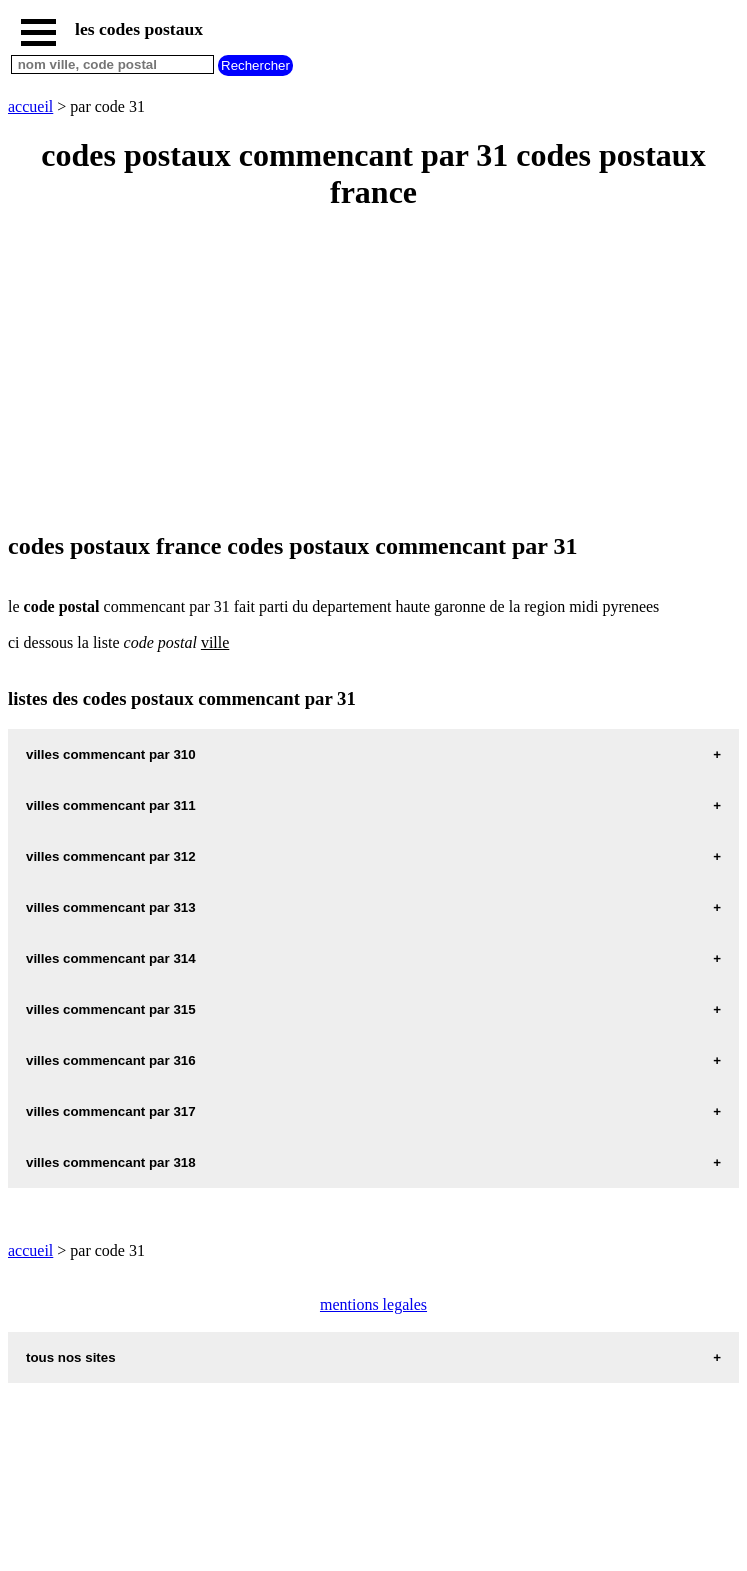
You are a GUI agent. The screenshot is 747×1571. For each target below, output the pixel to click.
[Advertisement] (373, 373)
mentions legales (373, 1304)
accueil (30, 106)
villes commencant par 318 (111, 1162)
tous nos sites (71, 1357)
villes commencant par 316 (111, 1060)
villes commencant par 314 (111, 958)
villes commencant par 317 (111, 1111)
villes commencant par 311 (111, 805)
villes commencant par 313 (111, 907)
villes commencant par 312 (111, 856)
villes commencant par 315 (111, 1009)
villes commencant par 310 (111, 754)
